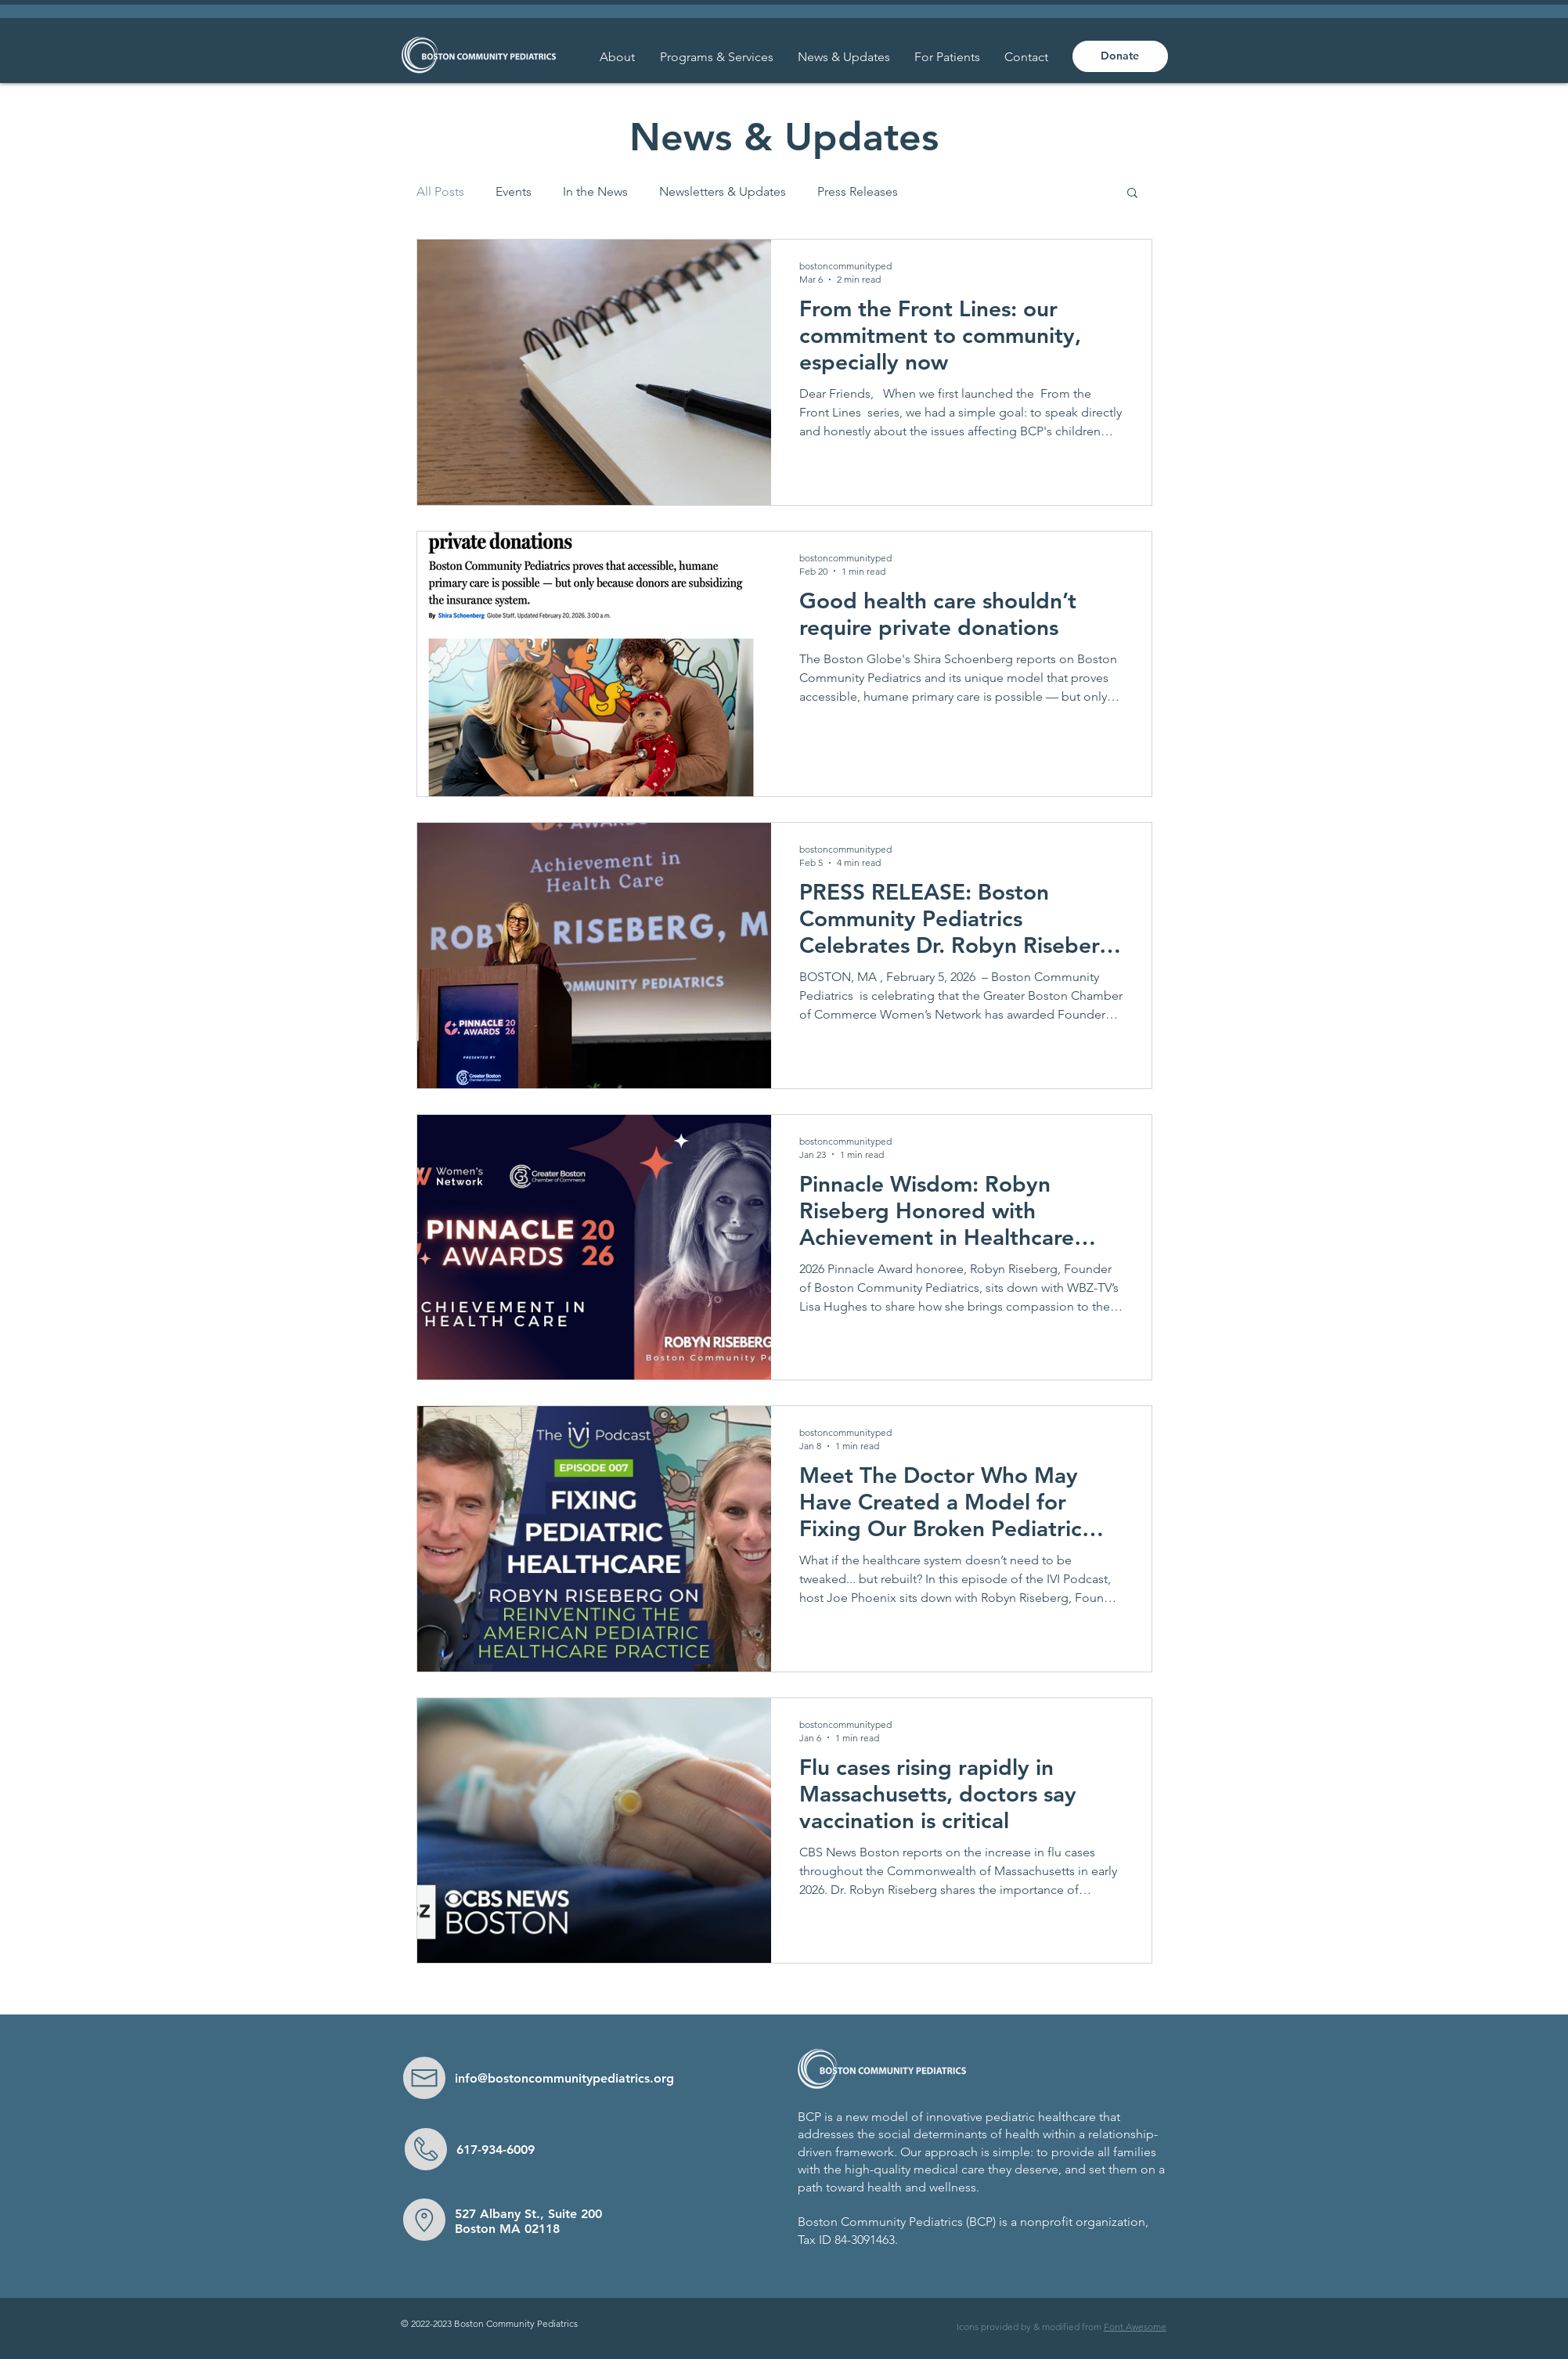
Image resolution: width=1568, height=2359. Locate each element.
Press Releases (857, 191)
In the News (595, 191)
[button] (948, 57)
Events (514, 191)
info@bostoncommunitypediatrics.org (564, 2078)
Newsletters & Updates (722, 191)
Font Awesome (1135, 2326)
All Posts (440, 191)
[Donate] (1120, 56)
